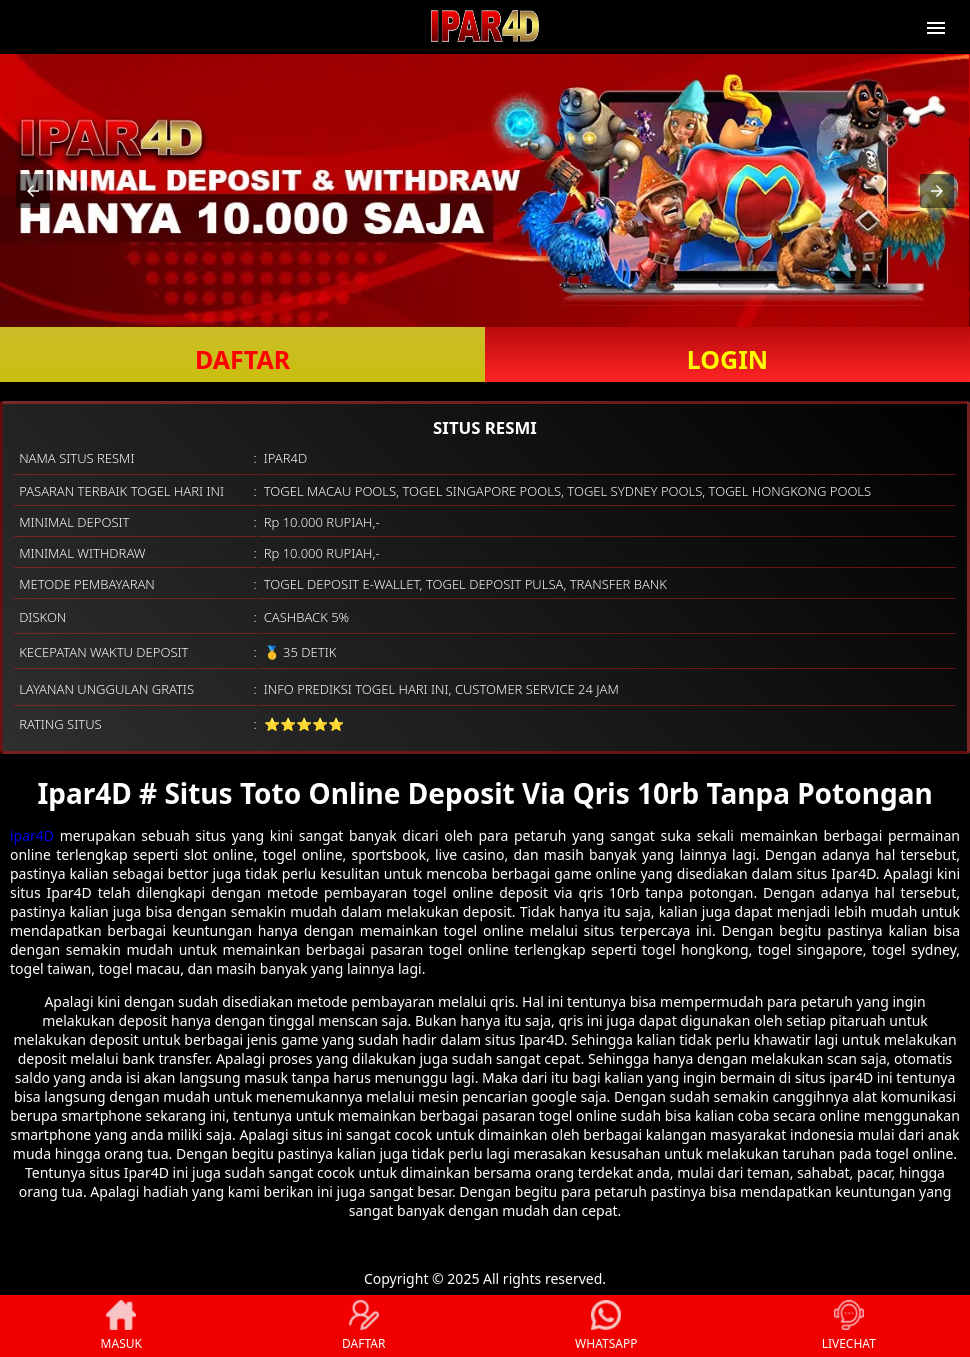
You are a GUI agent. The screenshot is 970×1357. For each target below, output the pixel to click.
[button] (33, 191)
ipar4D (32, 835)
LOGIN (727, 359)
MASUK (121, 1326)
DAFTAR (242, 359)
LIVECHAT (849, 1326)
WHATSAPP (606, 1326)
